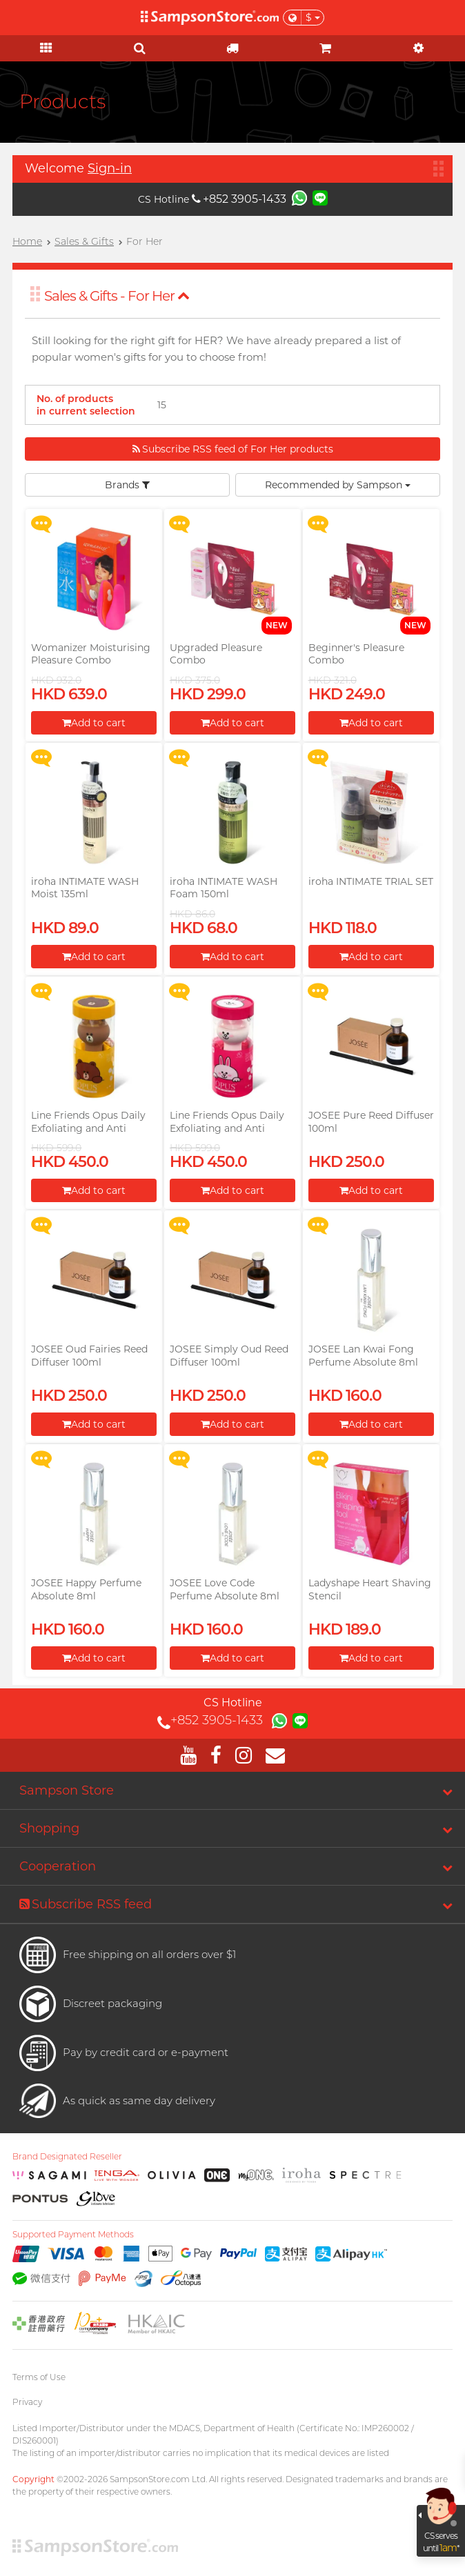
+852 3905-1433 (239, 199)
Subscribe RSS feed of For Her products (232, 449)
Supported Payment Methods (73, 2234)
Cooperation (57, 1866)
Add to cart (94, 723)
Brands (127, 485)
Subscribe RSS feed (85, 1904)
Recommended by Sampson (337, 485)
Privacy (27, 2402)
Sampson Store (66, 1790)
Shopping (49, 1828)
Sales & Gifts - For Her (117, 296)
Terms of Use (39, 2377)
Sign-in (110, 168)
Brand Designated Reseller (67, 2157)
